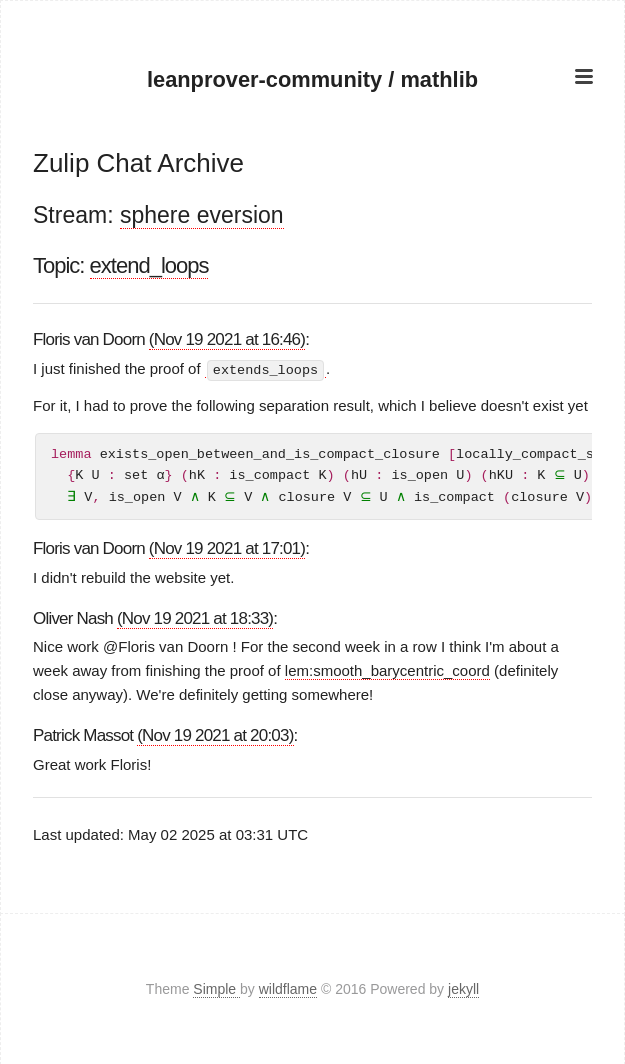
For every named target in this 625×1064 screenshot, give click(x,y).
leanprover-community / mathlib (312, 79)
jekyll (463, 988)
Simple (216, 988)
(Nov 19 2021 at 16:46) (227, 339)
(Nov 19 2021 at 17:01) (227, 547)
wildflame (288, 988)
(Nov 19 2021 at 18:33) (195, 617)
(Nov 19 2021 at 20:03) (215, 735)
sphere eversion (202, 215)
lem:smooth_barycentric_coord (387, 670)
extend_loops (149, 265)
